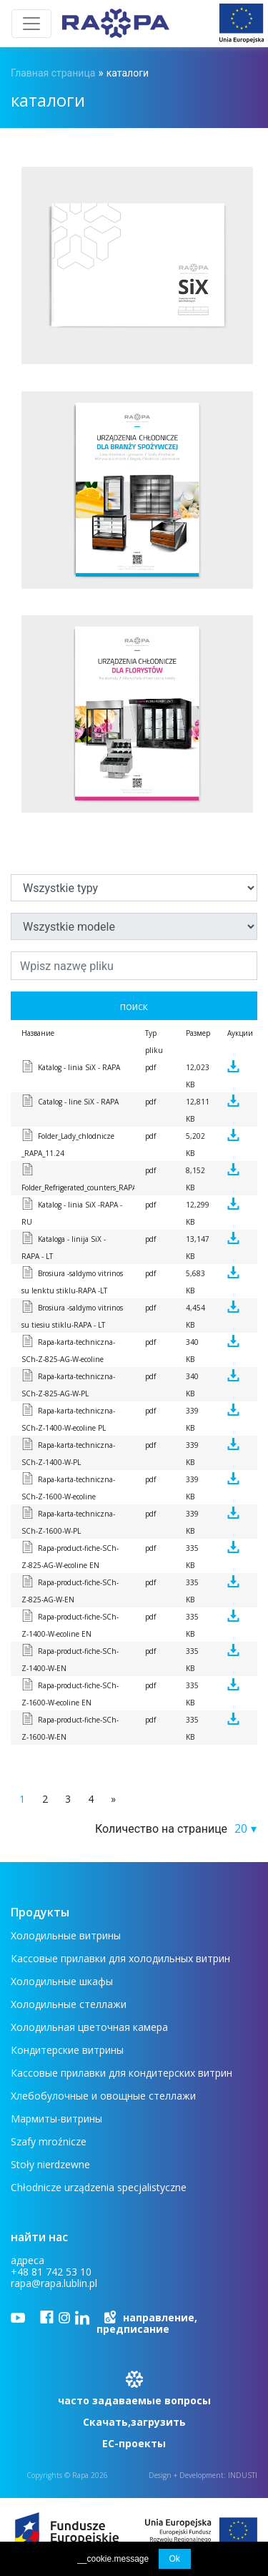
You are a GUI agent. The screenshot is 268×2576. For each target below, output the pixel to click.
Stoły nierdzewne (50, 2164)
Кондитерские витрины (67, 2050)
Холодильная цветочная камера (89, 2027)
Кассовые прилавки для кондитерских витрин (121, 2073)
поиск (134, 1006)
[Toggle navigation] (31, 23)
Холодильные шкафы (62, 1981)
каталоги (127, 73)
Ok (174, 2559)
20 (240, 1828)
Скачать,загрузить (134, 2422)
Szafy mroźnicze (48, 2141)
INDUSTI (242, 2475)
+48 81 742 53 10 (51, 2271)
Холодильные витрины (66, 1935)
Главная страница (53, 73)
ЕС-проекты (134, 2443)
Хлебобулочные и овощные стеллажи (103, 2095)
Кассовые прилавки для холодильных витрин (120, 1958)
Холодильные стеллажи (68, 2004)
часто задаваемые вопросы (134, 2400)
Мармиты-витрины (56, 2118)
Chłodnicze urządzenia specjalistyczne (99, 2187)
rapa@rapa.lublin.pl (54, 2283)
